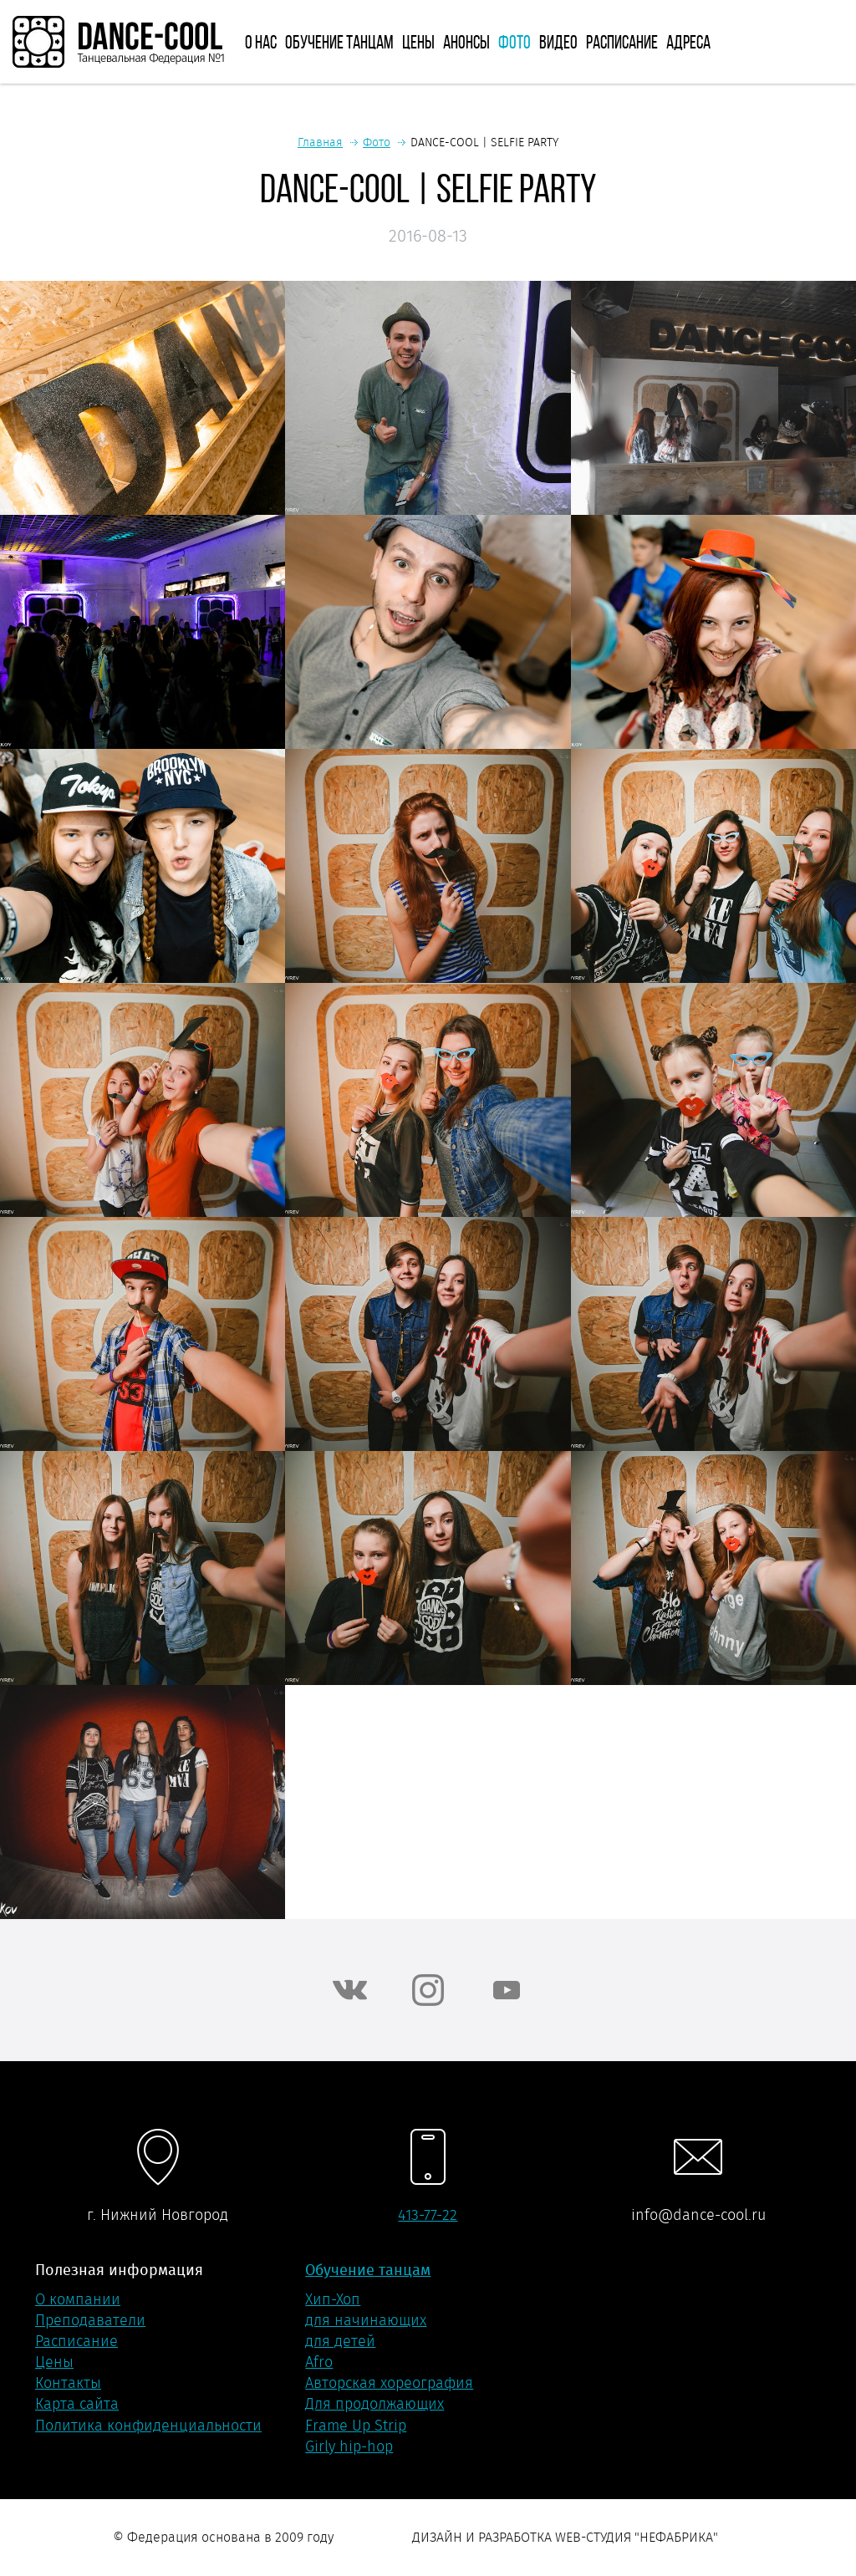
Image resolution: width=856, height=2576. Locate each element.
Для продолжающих (374, 2404)
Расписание (622, 42)
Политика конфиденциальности (148, 2425)
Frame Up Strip (355, 2425)
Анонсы (466, 42)
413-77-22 (427, 2215)
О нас (261, 42)
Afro (319, 2362)
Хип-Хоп (332, 2299)
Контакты (68, 2383)
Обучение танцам (339, 42)
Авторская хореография (389, 2383)
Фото (514, 42)
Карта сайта (77, 2404)
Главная (320, 142)
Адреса (688, 42)
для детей (340, 2341)
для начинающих (365, 2320)
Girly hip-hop (349, 2446)
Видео (558, 42)
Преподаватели (90, 2320)
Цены (418, 42)
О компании (77, 2299)
